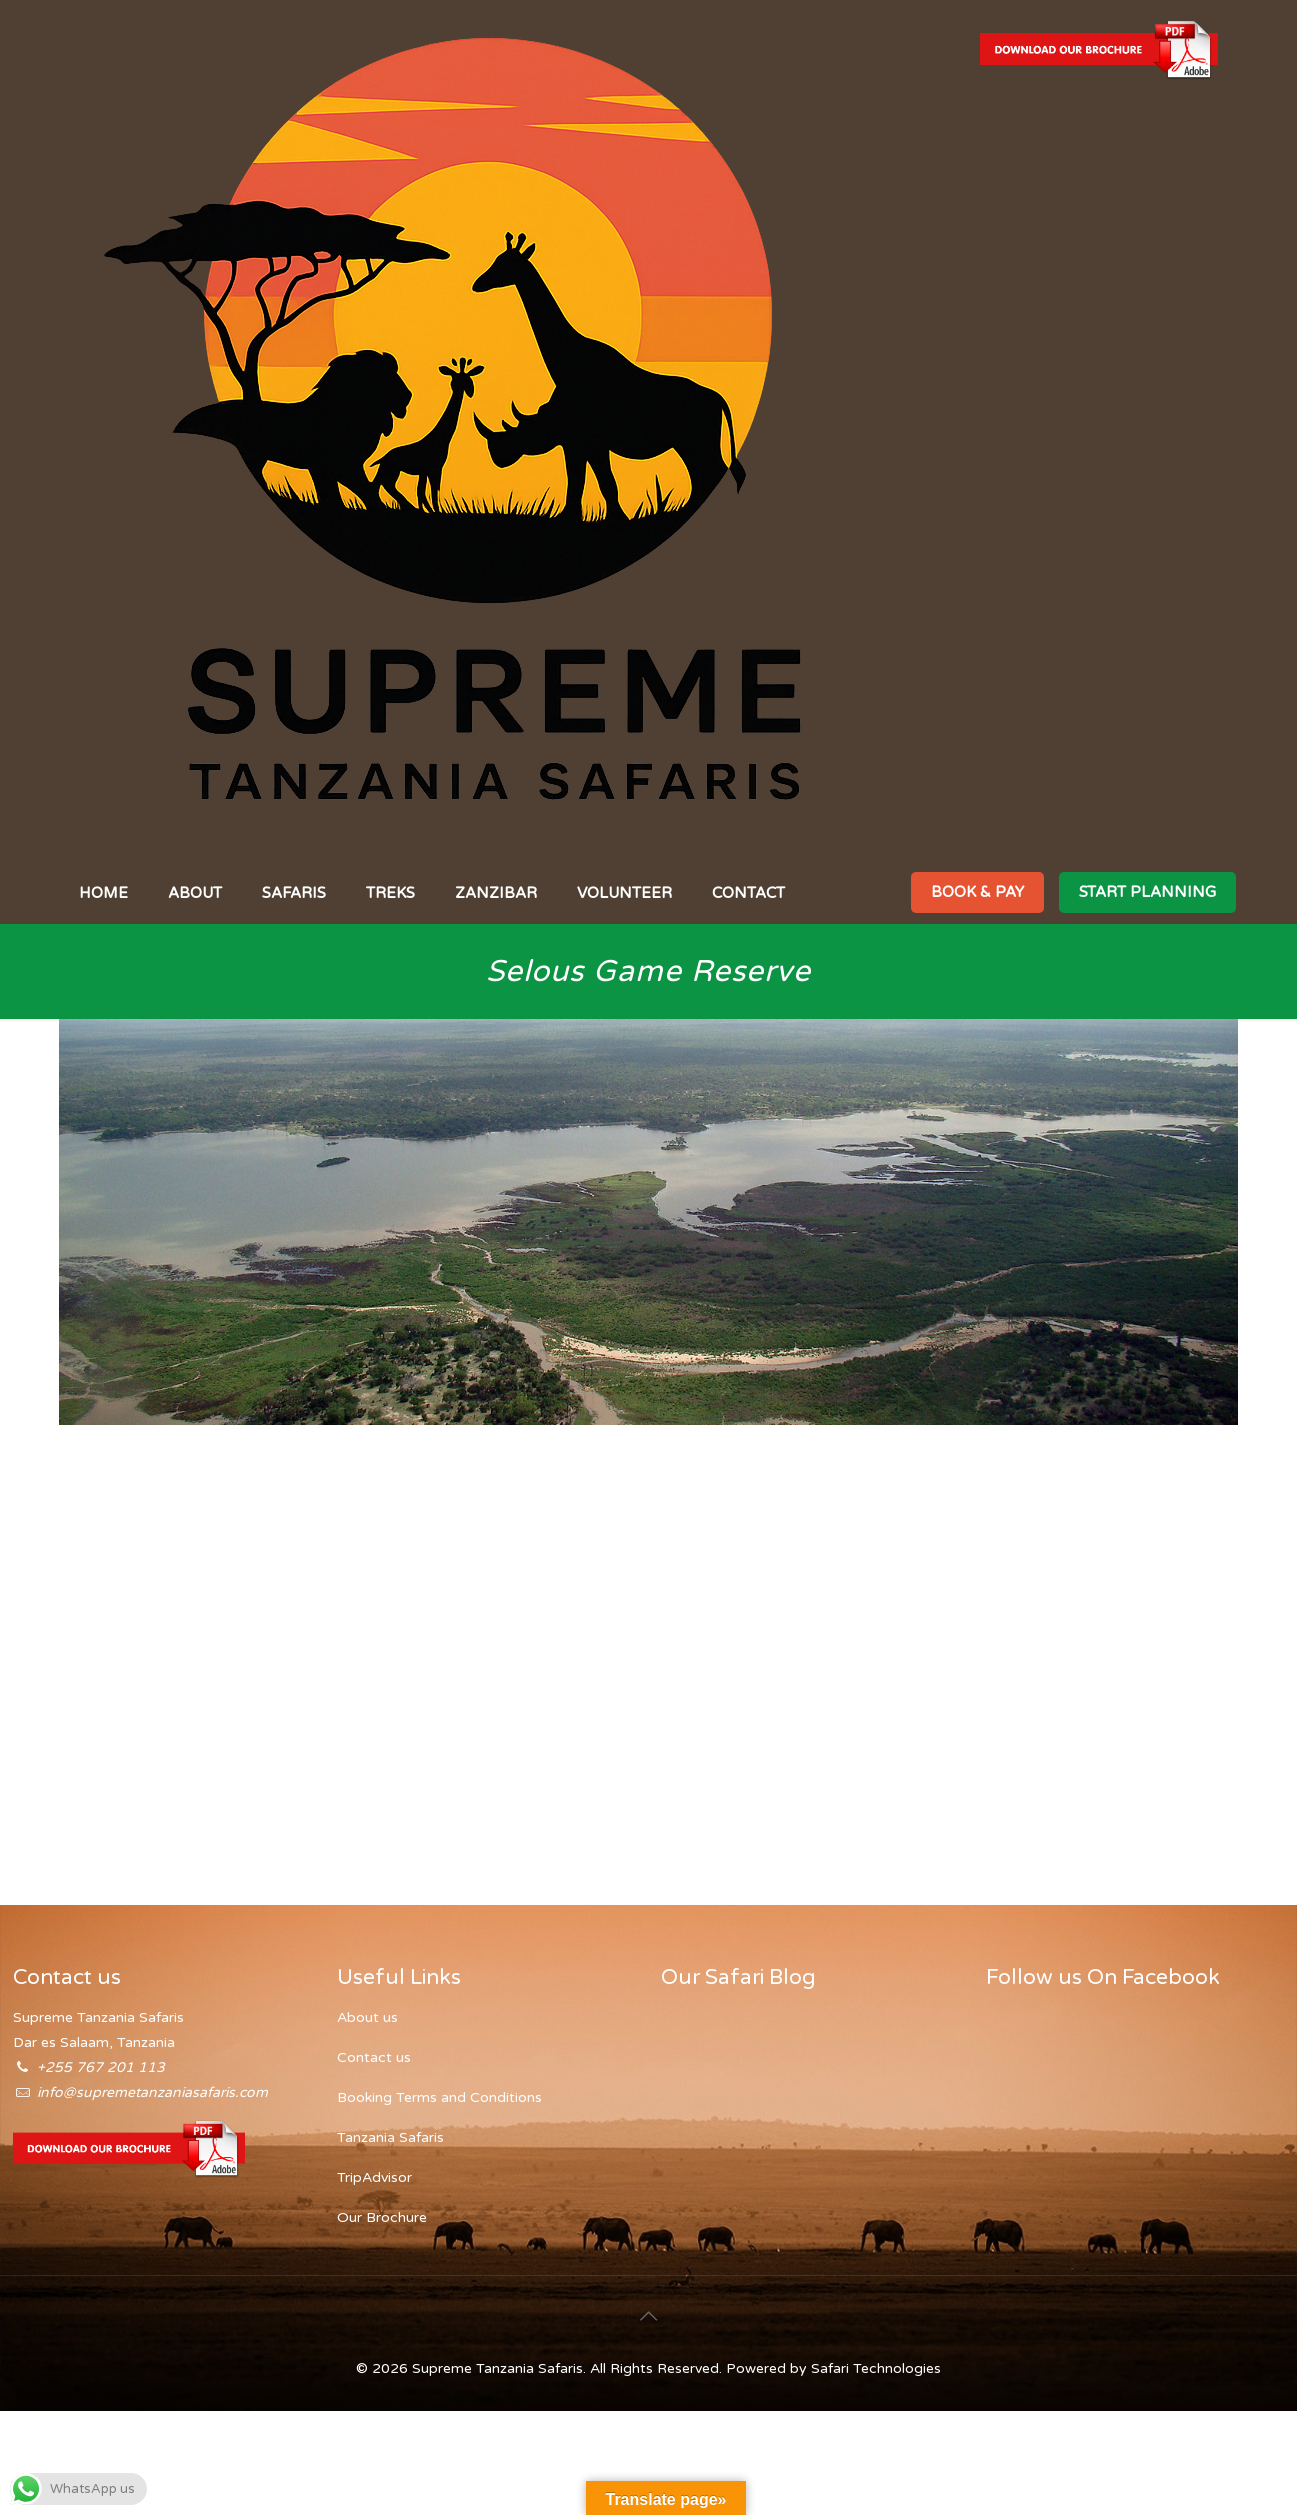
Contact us (374, 2057)
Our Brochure (382, 2217)
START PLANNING (1147, 892)
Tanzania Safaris (390, 2137)
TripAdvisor (374, 2177)
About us (367, 2017)
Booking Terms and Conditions (439, 2097)
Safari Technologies (876, 2368)
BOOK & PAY (977, 892)
